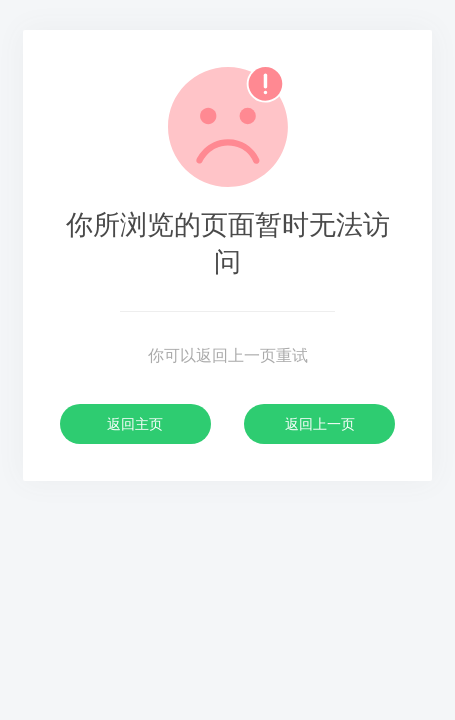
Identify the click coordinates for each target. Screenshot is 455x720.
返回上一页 (320, 424)
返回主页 (135, 424)
